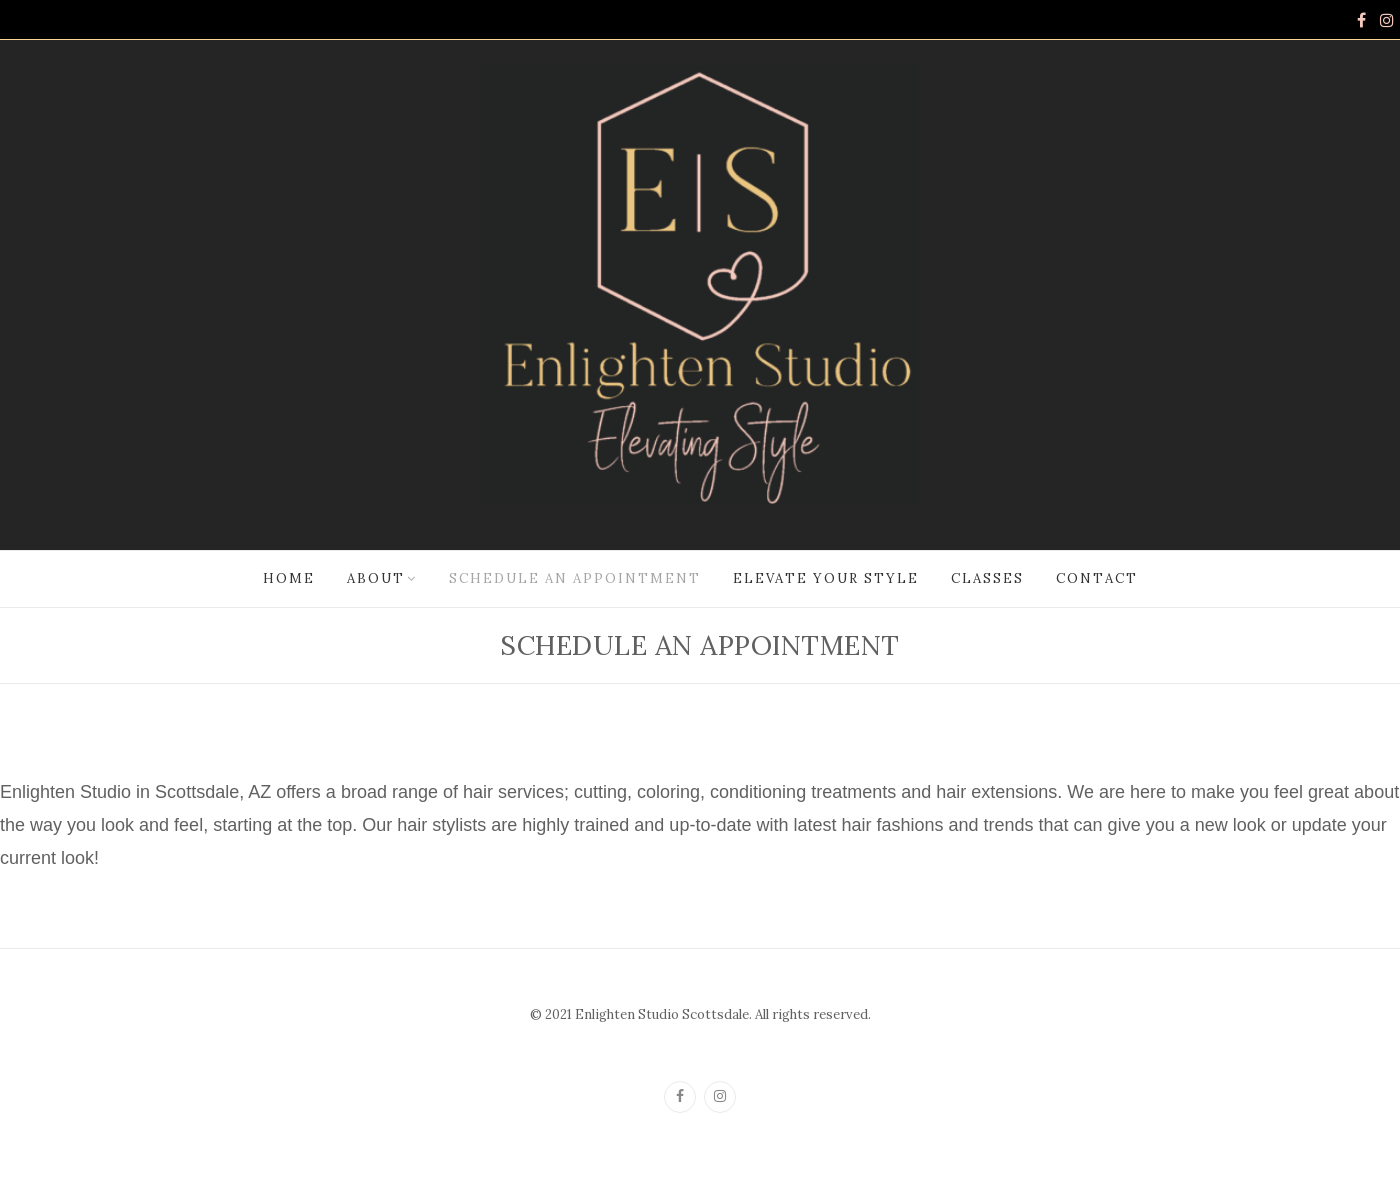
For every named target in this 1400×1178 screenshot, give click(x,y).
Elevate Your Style (826, 578)
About (376, 578)
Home (289, 578)
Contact (1097, 578)
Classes (987, 578)
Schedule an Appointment (575, 578)
